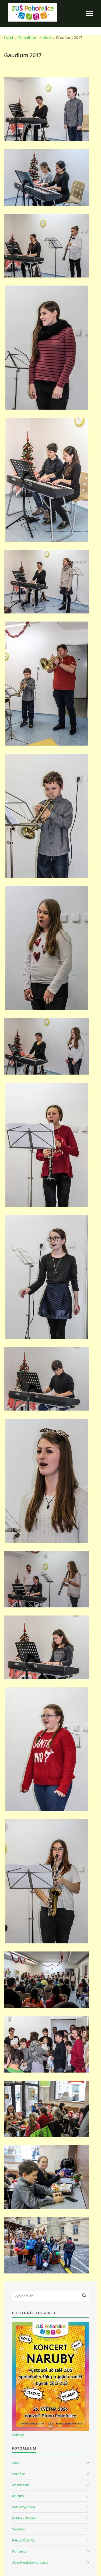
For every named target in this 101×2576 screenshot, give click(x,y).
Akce (47, 37)
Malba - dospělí (24, 2518)
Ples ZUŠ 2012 (23, 2540)
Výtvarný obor (23, 2507)
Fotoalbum (27, 37)
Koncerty (19, 2551)
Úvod (8, 37)
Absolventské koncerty (30, 2562)
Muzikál (18, 2495)
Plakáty (18, 2434)
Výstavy (18, 2529)
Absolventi (20, 2484)
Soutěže (18, 2473)
